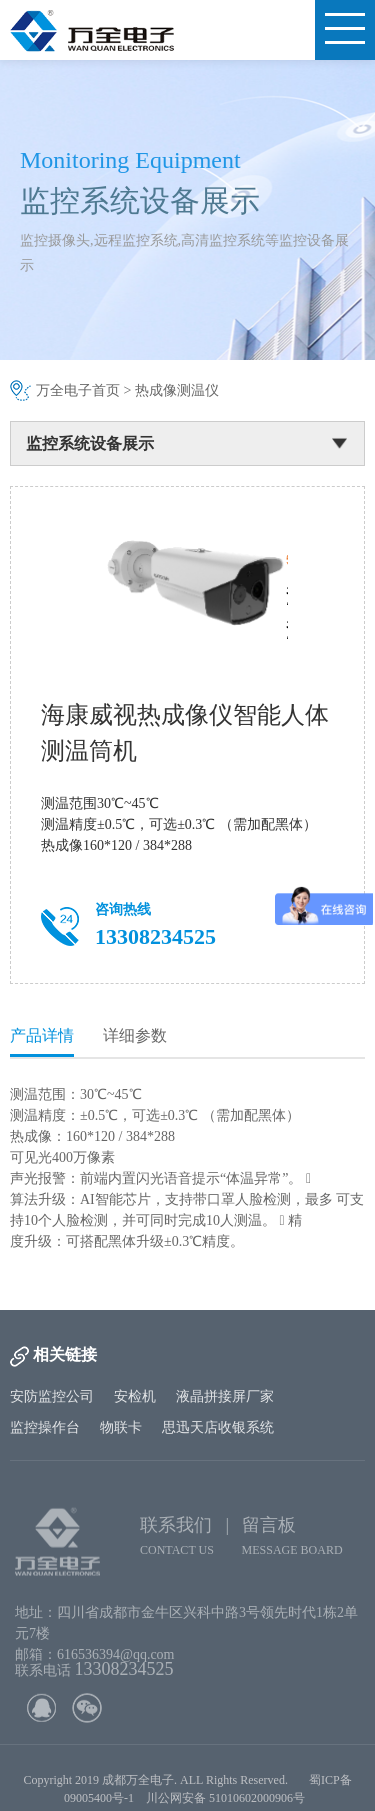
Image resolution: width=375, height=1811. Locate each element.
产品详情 (42, 1035)
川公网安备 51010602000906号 (228, 1804)
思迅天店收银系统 (218, 1427)
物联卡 (121, 1427)
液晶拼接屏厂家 (225, 1396)
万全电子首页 (78, 390)
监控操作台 (45, 1427)
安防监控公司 (52, 1396)
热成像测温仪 (177, 390)
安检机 (135, 1396)
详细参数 (135, 1035)
